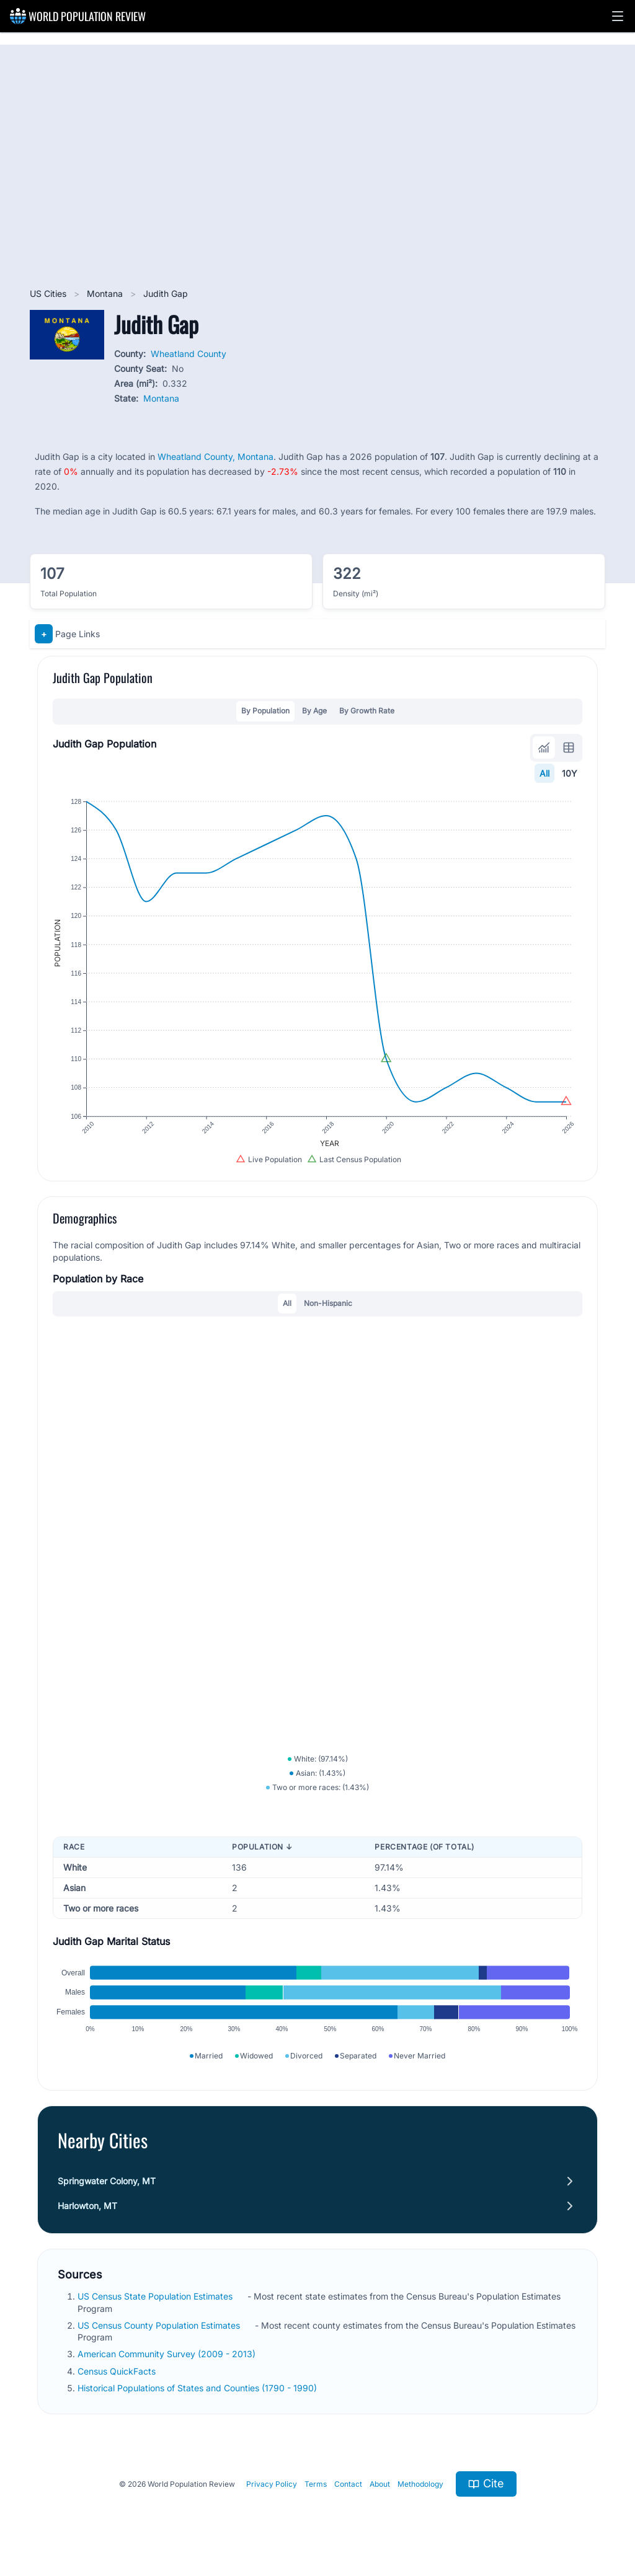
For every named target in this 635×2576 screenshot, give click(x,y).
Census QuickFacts (118, 2371)
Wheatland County (188, 353)
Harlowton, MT (87, 2205)
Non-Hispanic (328, 1303)
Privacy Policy (271, 2484)
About (380, 2484)
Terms (315, 2484)
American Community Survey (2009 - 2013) (168, 2354)
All (544, 773)
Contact (348, 2484)
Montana (106, 293)
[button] (617, 16)
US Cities (49, 293)
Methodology (420, 2484)
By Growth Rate (366, 710)
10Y (569, 773)
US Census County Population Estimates (160, 2325)
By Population (265, 710)
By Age (314, 710)
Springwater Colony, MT (107, 2181)
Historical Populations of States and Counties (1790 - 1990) (198, 2388)
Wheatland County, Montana (215, 456)
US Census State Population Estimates (156, 2296)
